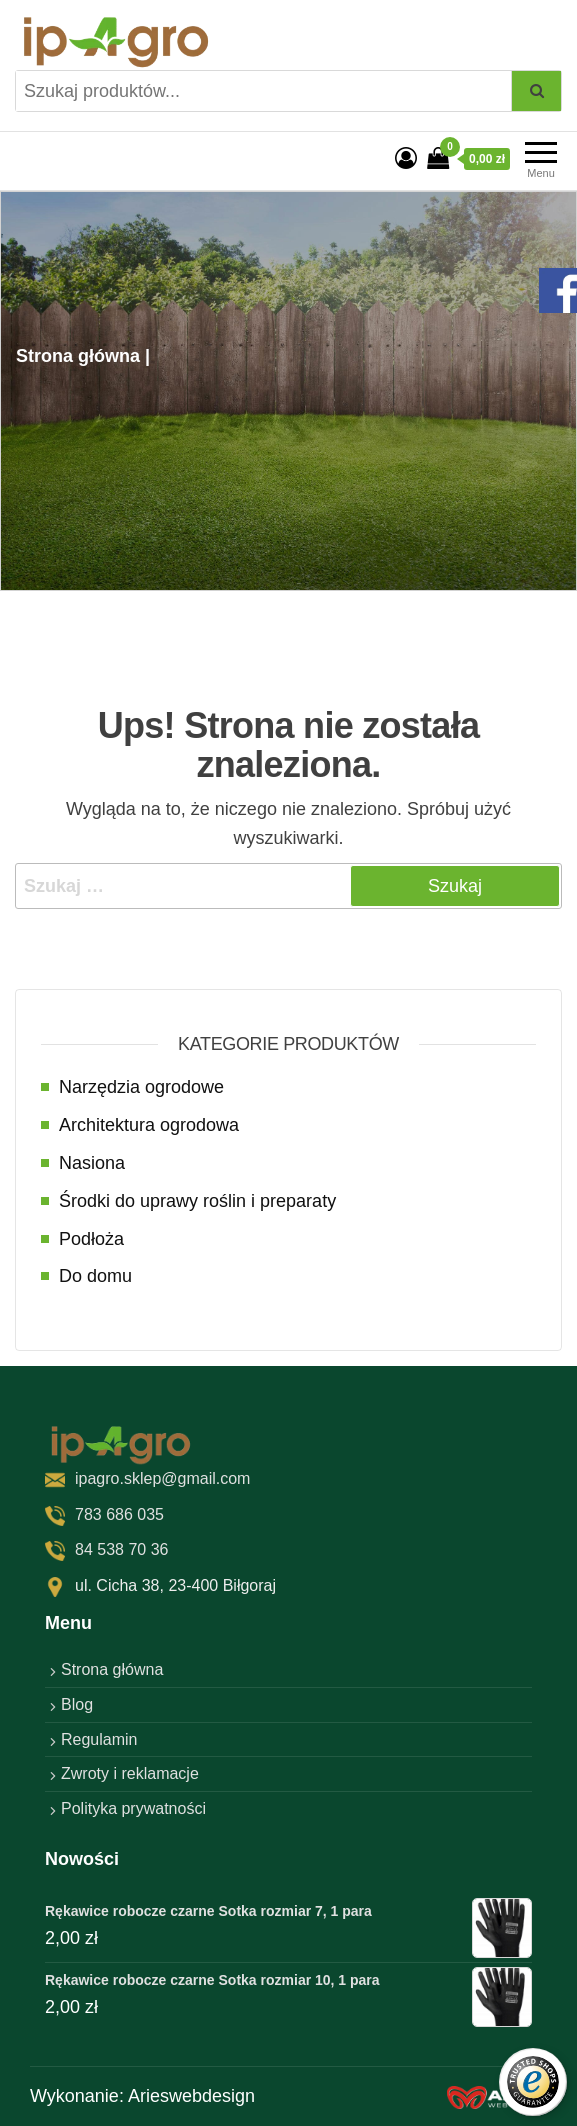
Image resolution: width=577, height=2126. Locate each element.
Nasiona (92, 1163)
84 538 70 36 (121, 1549)
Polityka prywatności (133, 1808)
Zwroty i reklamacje (130, 1773)
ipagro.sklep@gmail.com (162, 1478)
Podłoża (91, 1239)
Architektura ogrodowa (149, 1125)
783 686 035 (119, 1514)
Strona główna (112, 1669)
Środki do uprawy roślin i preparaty (197, 1201)
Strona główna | (83, 356)
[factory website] (497, 2096)
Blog (77, 1704)
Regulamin (99, 1739)
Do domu (95, 1276)
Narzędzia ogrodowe (141, 1087)
